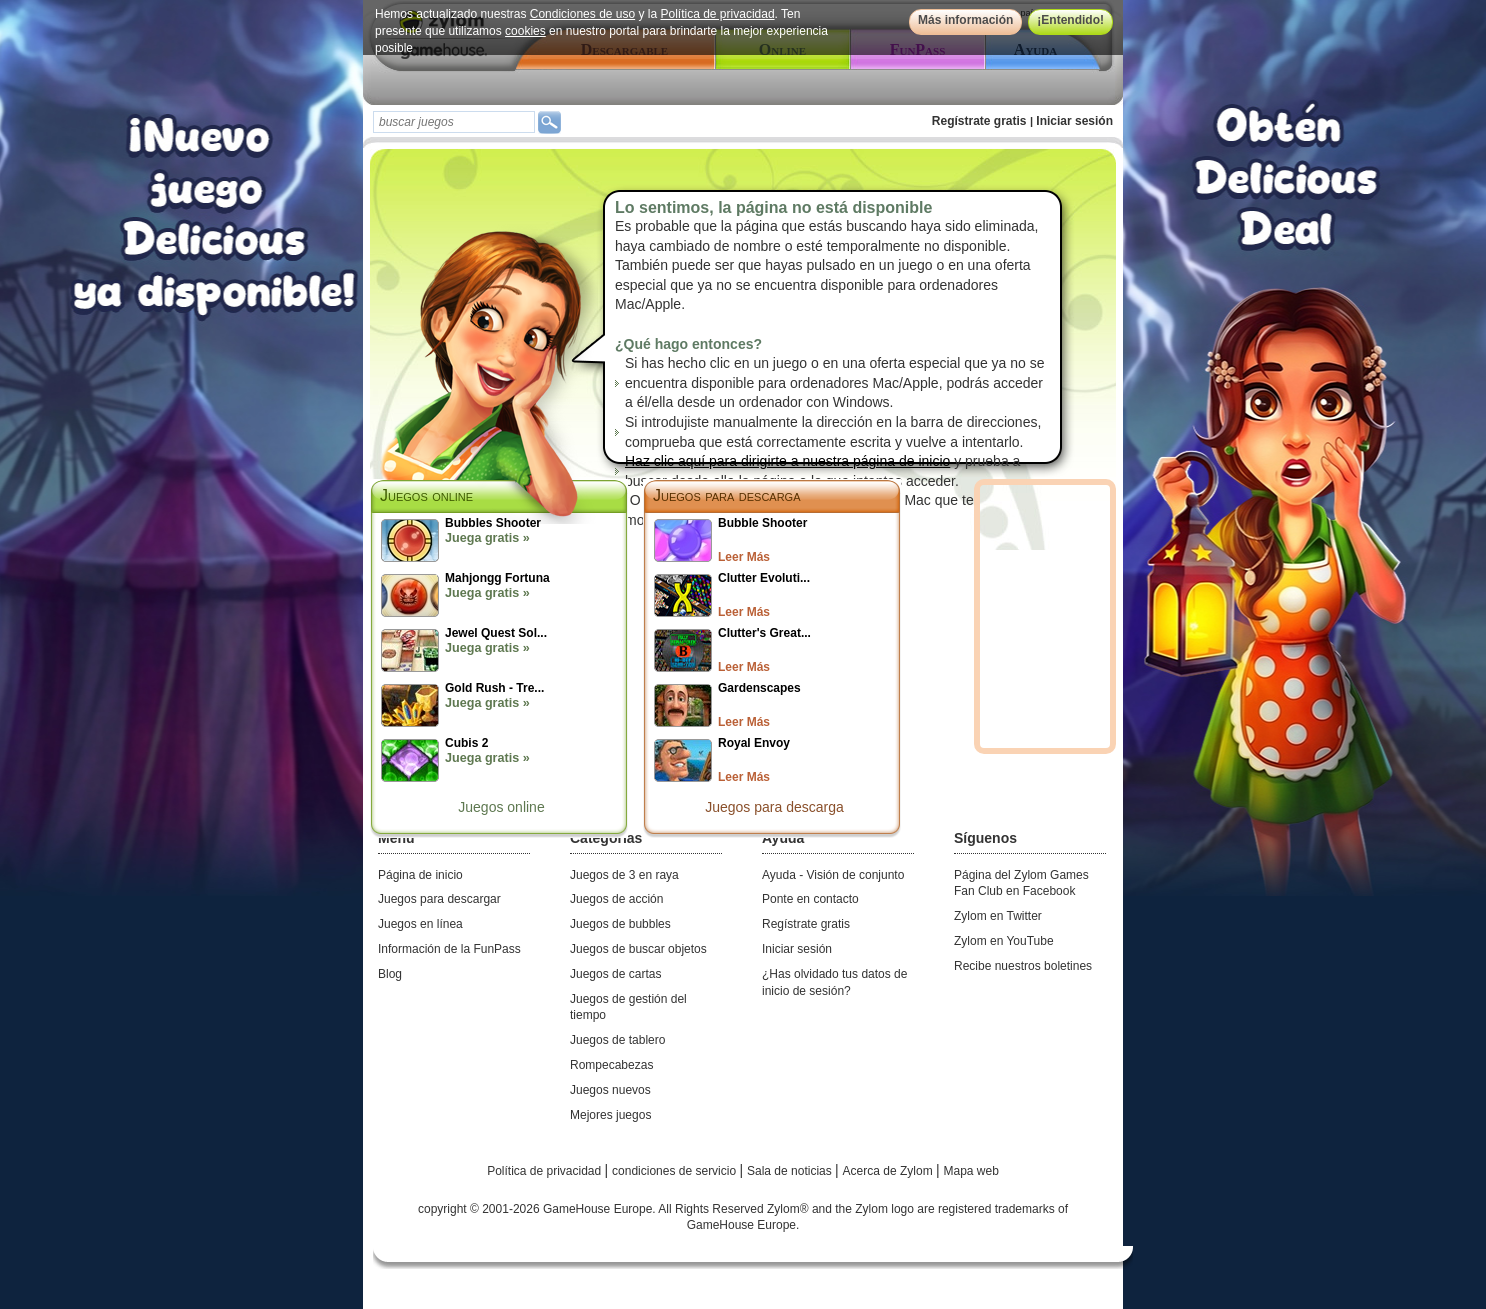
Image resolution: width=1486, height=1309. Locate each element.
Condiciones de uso (582, 14)
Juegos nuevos (610, 1090)
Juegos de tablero (617, 1040)
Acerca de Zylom (889, 1171)
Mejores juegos (610, 1115)
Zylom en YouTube (1004, 941)
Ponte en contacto (810, 899)
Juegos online (501, 807)
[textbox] (454, 122)
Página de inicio (420, 875)
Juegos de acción (616, 899)
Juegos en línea (420, 924)
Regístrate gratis (979, 121)
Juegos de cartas (615, 974)
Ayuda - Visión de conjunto (833, 875)
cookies (525, 31)
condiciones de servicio (675, 1171)
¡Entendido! (1070, 20)
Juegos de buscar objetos (638, 949)
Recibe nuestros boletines (1023, 966)
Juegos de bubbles (620, 924)
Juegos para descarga (727, 495)
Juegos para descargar (439, 899)
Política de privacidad (718, 14)
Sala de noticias (791, 1171)
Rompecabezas (611, 1065)
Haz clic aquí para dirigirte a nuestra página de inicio (787, 461)
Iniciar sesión (1074, 121)
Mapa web (971, 1171)
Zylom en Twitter (998, 916)
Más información (965, 20)
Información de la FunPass (449, 949)
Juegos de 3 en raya (624, 875)
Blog (390, 974)
